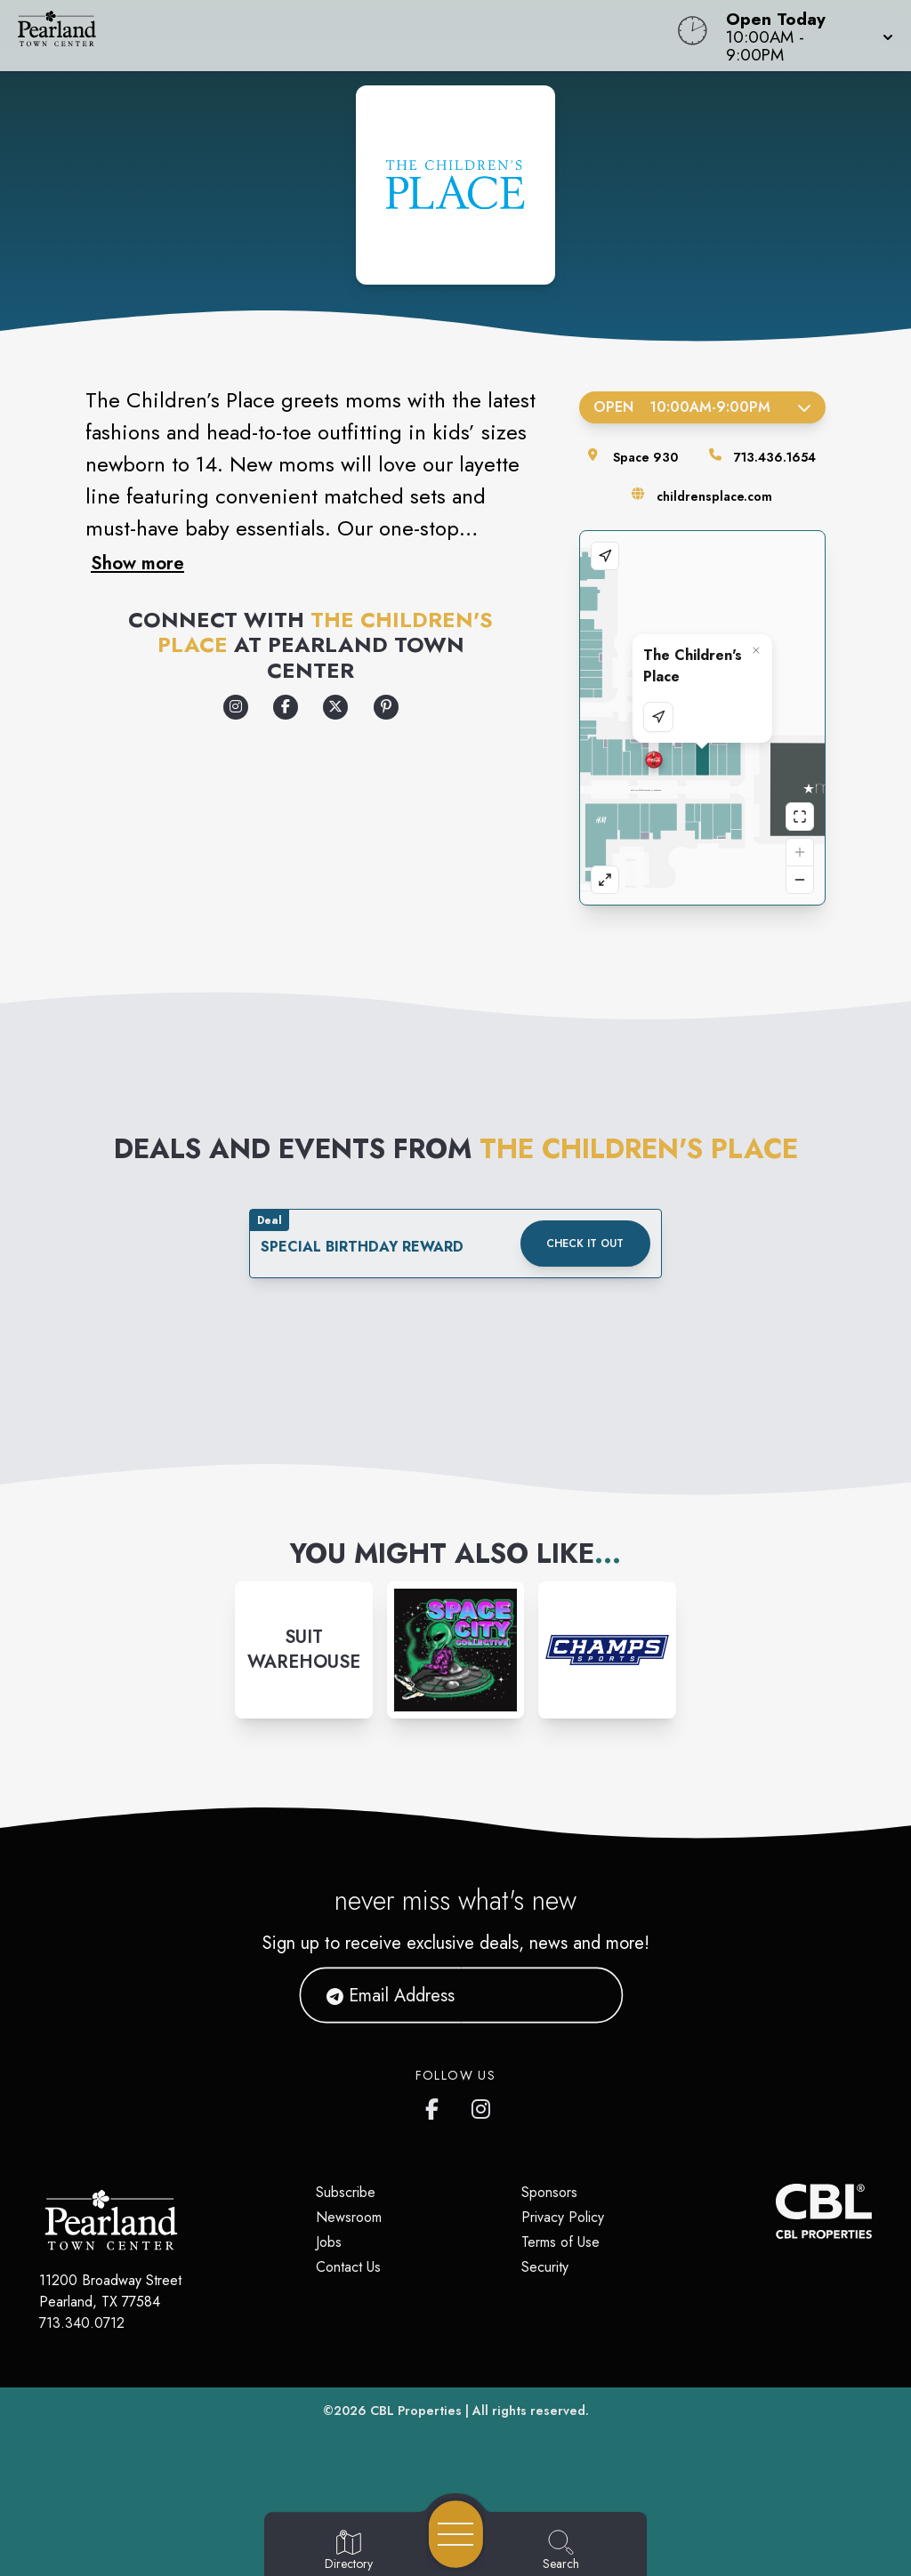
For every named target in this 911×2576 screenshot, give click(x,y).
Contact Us (348, 2267)
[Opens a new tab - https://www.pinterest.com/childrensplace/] (386, 707)
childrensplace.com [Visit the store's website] (714, 496)
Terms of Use (560, 2242)
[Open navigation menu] (456, 2534)
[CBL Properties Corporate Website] (776, 2211)
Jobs (329, 2242)
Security (544, 2267)
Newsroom (349, 2217)
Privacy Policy (562, 2217)
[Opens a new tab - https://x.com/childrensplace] (335, 707)
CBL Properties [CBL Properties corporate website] (416, 2410)
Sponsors (549, 2192)
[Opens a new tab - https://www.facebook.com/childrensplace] (285, 707)
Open (702, 407)
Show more (137, 563)
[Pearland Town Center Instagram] (482, 2105)
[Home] (345, 35)
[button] (804, 35)
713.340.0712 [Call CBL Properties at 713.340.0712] (82, 2323)
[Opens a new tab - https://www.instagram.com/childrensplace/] (235, 707)
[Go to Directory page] (349, 2551)
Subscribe (345, 2192)
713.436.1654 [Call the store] (775, 457)
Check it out (585, 1244)
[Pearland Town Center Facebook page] (436, 2105)
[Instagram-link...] (304, 1650)
